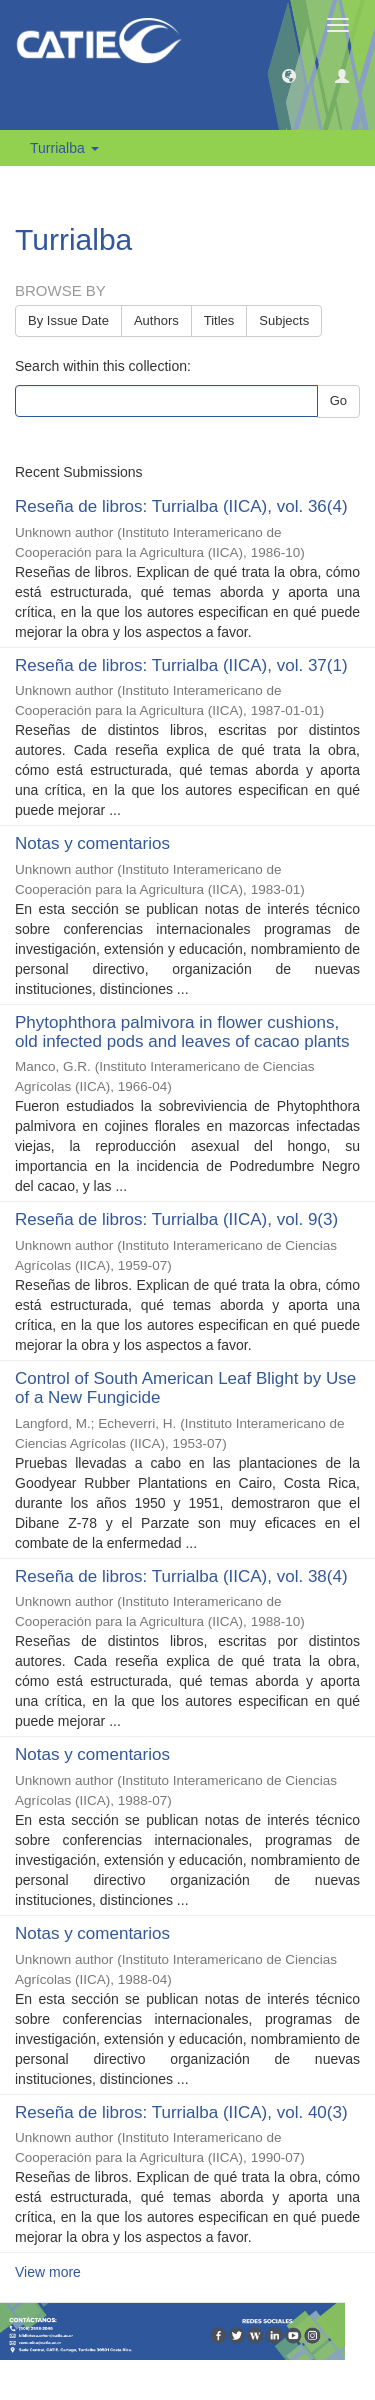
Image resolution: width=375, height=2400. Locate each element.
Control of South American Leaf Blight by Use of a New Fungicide (185, 1388)
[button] (289, 75)
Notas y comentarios (92, 843)
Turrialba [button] (64, 148)
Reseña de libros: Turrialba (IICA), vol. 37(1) (181, 665)
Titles (219, 320)
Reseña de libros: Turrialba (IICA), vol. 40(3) (181, 2112)
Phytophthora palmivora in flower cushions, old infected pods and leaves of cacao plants (182, 1032)
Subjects (284, 320)
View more (48, 2272)
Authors (156, 320)
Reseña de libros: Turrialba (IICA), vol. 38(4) (181, 1576)
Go (338, 400)
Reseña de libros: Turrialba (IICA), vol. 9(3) (176, 1219)
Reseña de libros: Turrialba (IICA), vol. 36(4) (181, 506)
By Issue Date (68, 320)
